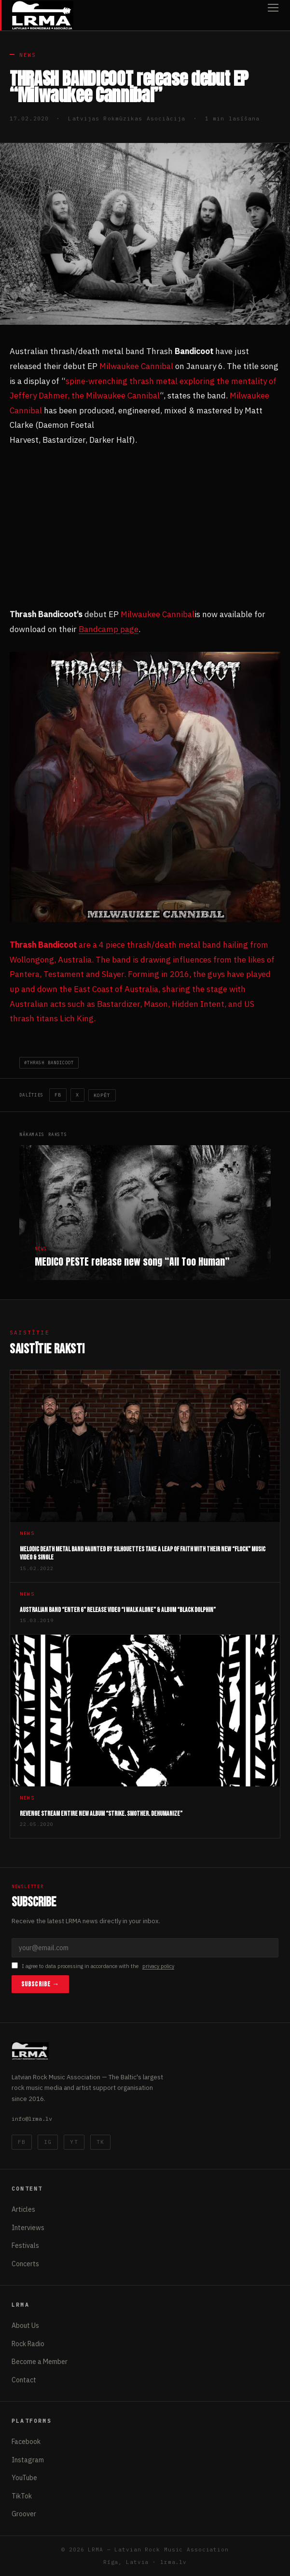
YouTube (24, 2477)
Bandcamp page (108, 629)
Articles (23, 2209)
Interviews (28, 2227)
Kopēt (102, 1095)
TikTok (22, 2496)
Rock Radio (28, 2343)
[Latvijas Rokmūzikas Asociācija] (42, 15)
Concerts (25, 2263)
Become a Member (40, 2361)
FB (58, 1095)
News (27, 55)
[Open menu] (273, 15)
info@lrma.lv (32, 2118)
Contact (24, 2380)
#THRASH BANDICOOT (49, 1062)
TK (100, 2142)
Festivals (25, 2245)
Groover (24, 2514)
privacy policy (158, 1966)
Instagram (28, 2460)
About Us (25, 2325)
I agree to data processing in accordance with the (93, 1966)
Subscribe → (40, 1984)
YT (74, 2142)
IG (48, 2142)
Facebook (26, 2441)
